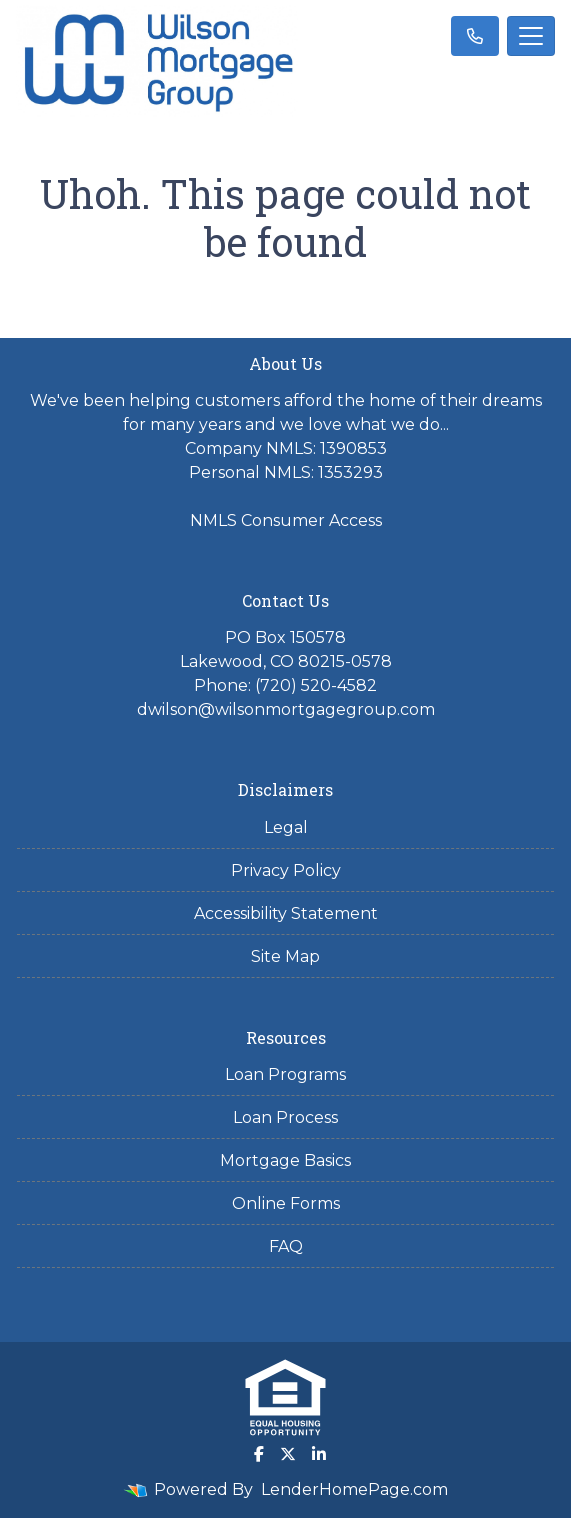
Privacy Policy (286, 870)
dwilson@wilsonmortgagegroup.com (286, 709)
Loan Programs (285, 1074)
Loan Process (285, 1117)
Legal (286, 827)
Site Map (285, 956)
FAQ (286, 1246)
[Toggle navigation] (531, 36)
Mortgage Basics (285, 1160)
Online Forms (286, 1203)
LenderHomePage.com (354, 1489)
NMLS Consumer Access (286, 520)
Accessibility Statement (286, 913)
